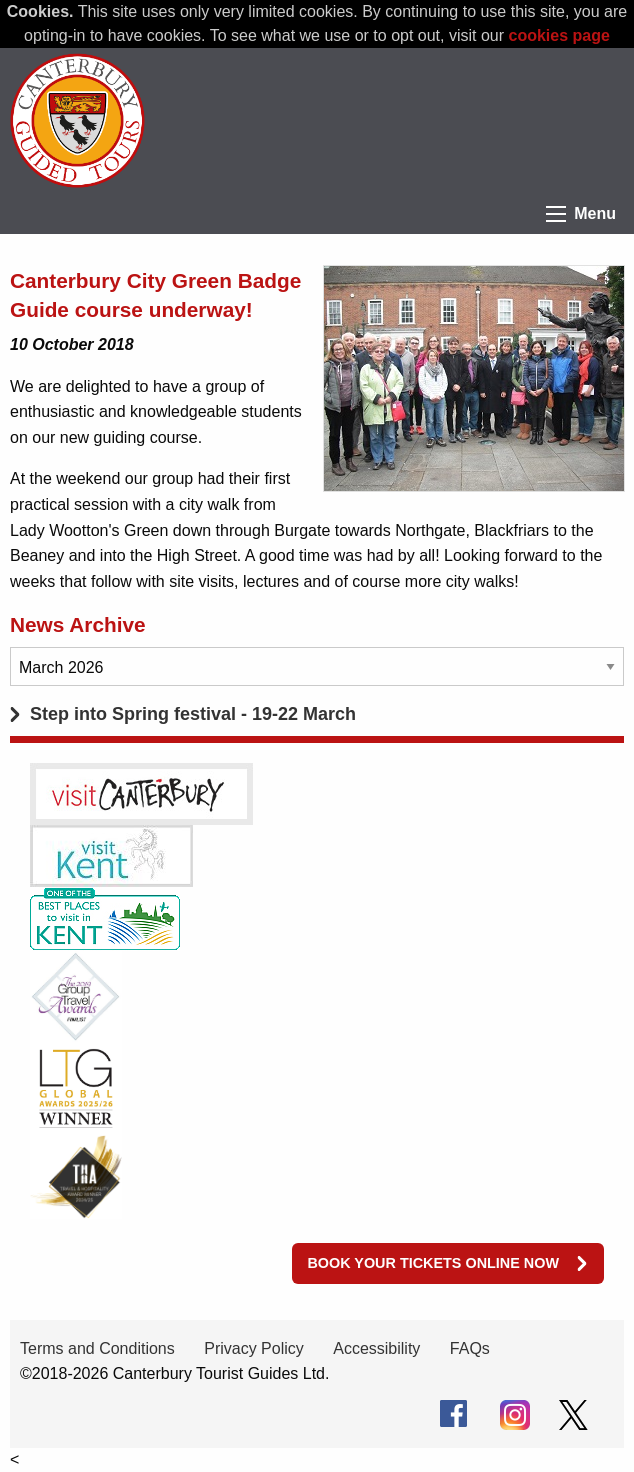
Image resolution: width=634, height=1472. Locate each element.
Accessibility (376, 1348)
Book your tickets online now (433, 1263)
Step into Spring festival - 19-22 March (193, 714)
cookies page (559, 35)
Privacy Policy (254, 1348)
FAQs (470, 1348)
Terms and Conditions (97, 1348)
